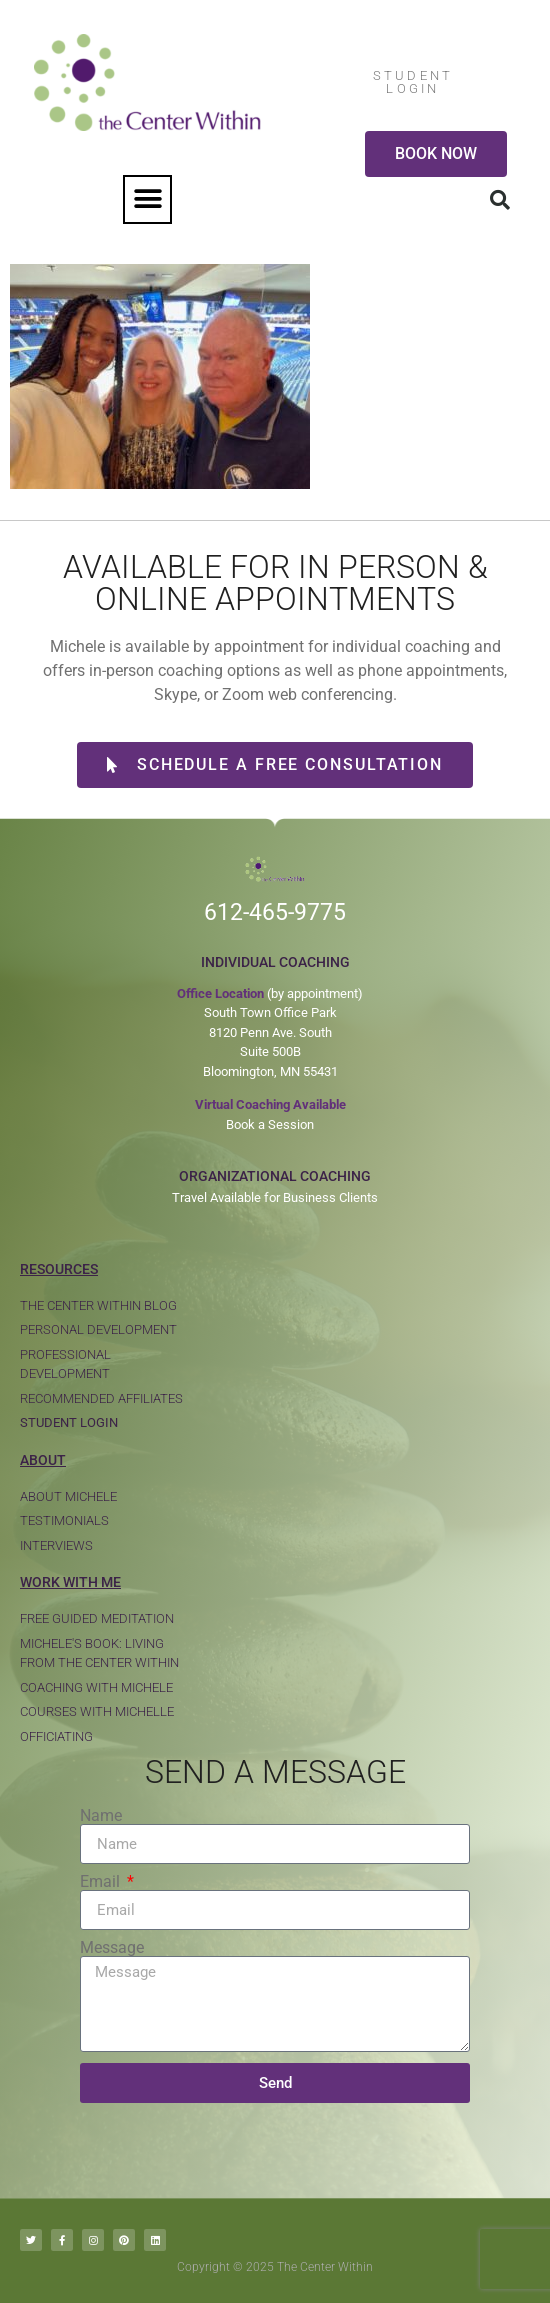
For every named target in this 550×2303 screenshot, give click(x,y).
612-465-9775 (275, 912)
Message (112, 1948)
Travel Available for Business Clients (275, 1197)
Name (101, 1816)
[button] (147, 199)
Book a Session (270, 1124)
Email (102, 1882)
